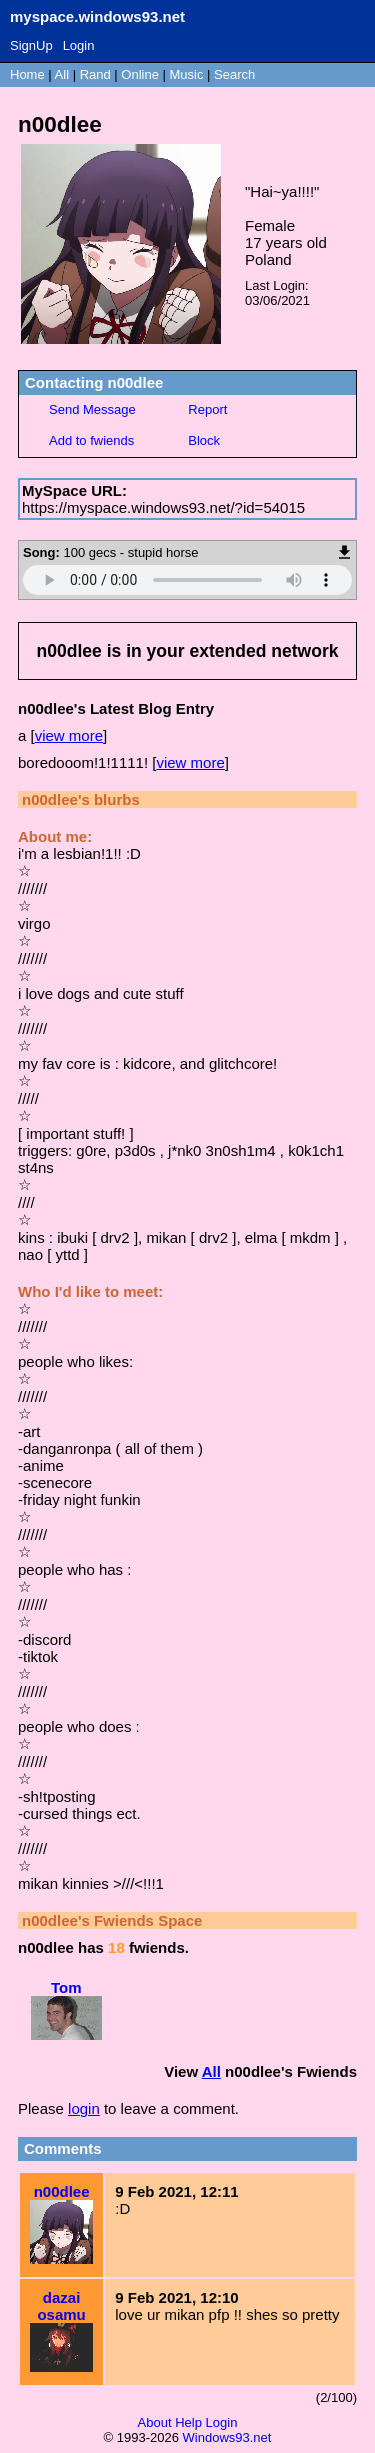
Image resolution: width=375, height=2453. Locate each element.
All (64, 74)
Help (188, 2422)
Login (79, 45)
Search (234, 74)
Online (140, 74)
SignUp (31, 45)
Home (27, 74)
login (84, 2108)
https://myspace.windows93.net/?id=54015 (163, 507)
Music (187, 74)
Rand (95, 74)
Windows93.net (227, 2437)
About (155, 2422)
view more (69, 735)
